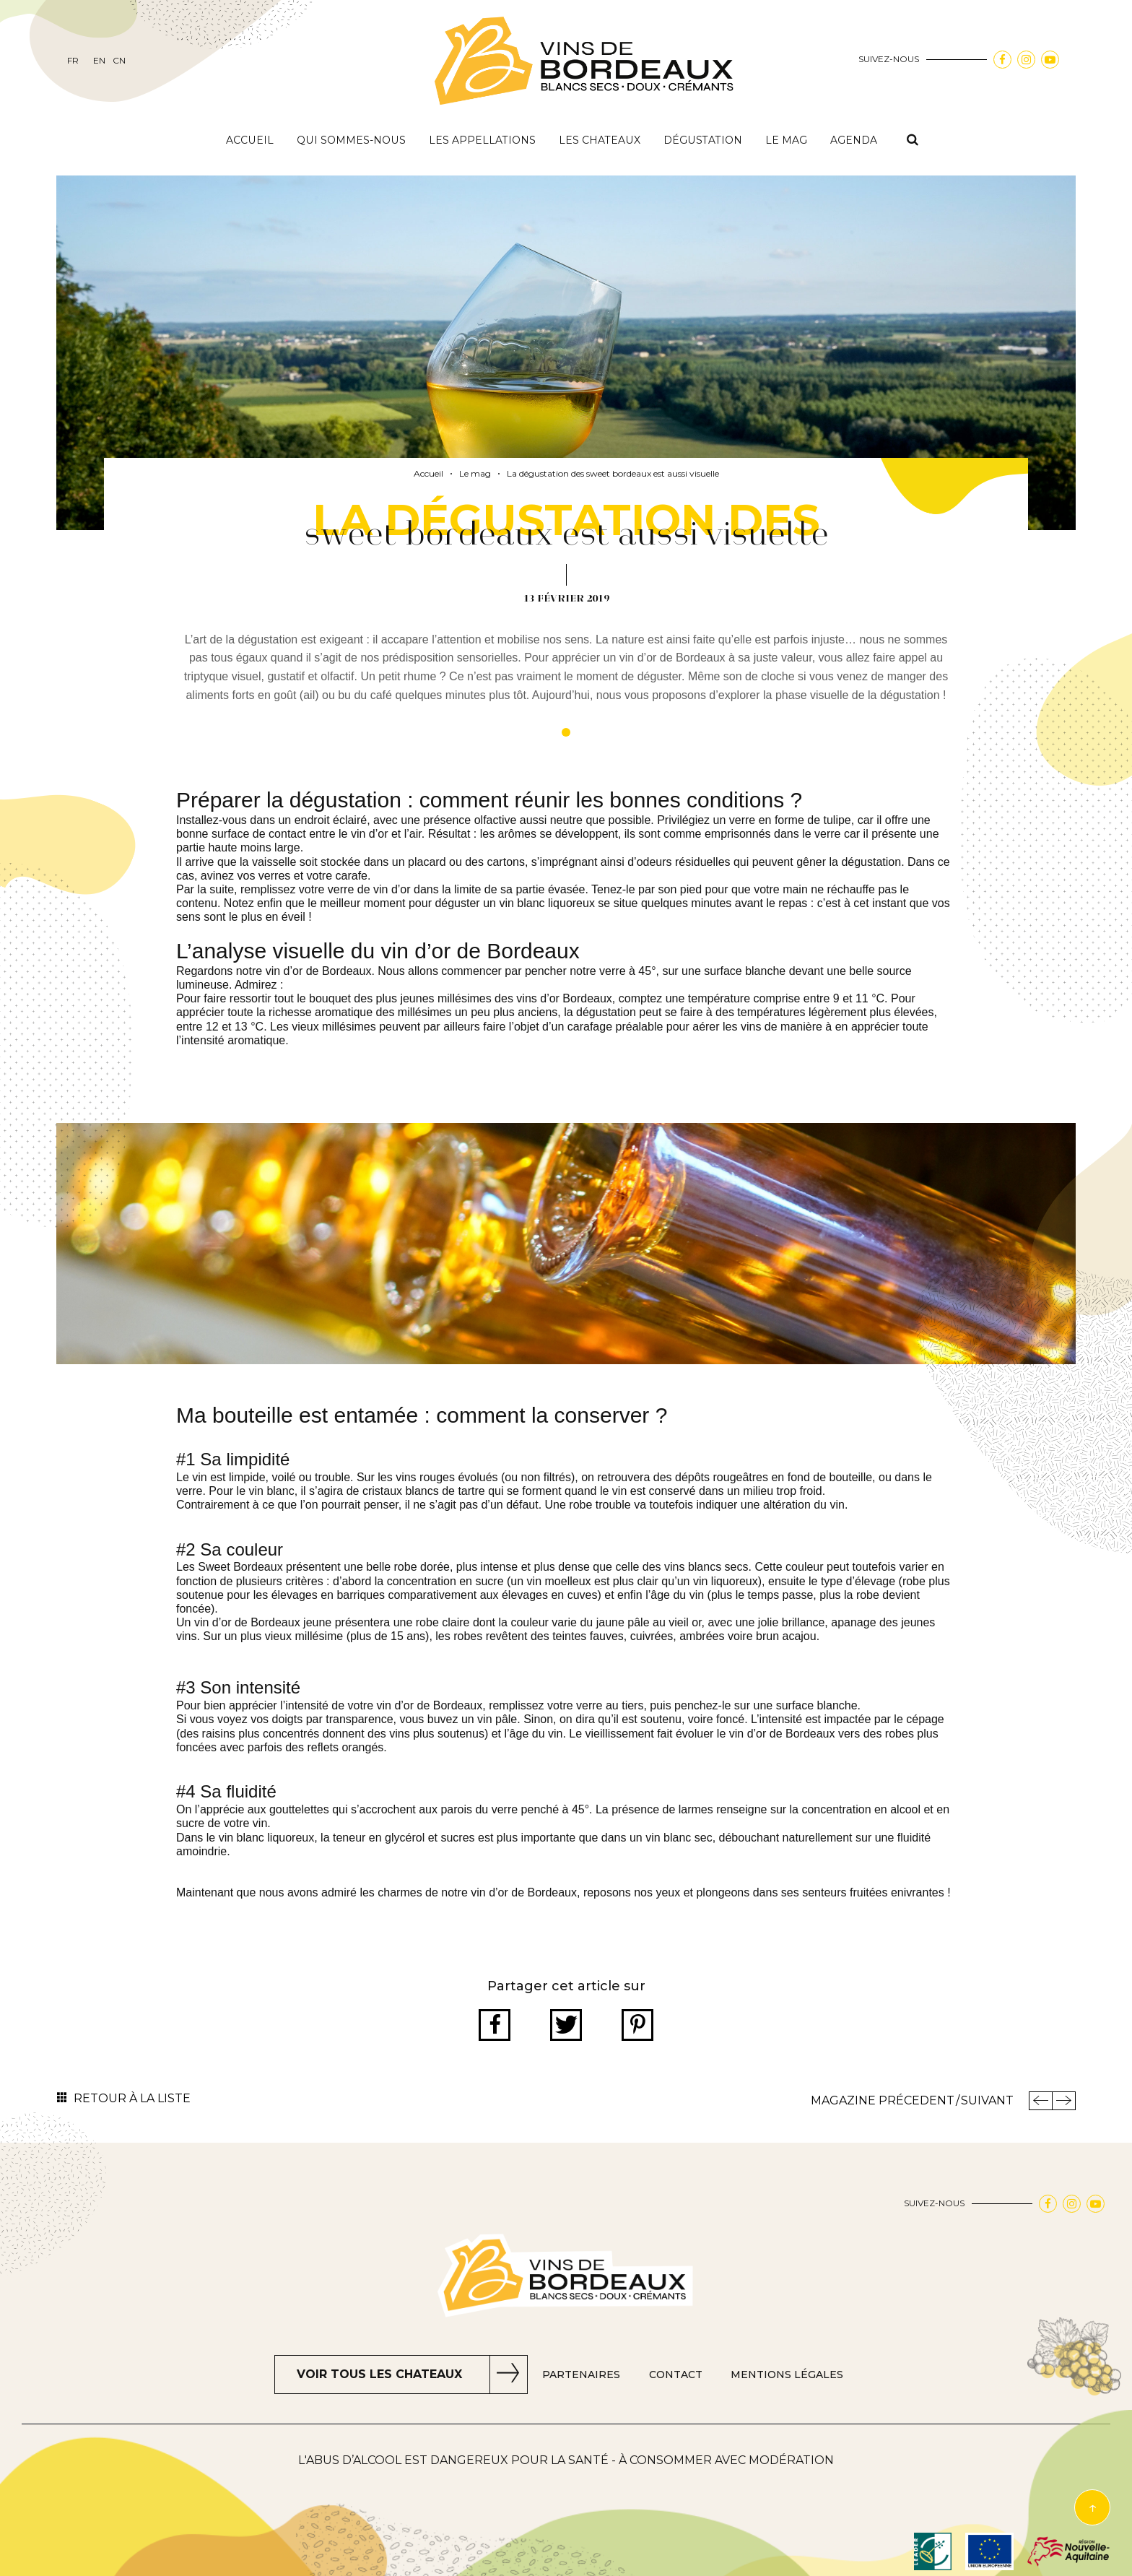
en (99, 61)
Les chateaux (599, 140)
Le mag (786, 140)
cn (119, 61)
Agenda (853, 140)
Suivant (987, 2100)
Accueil (250, 140)
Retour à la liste (132, 2098)
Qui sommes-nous (351, 140)
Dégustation (702, 140)
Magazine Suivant (1064, 2100)
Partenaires (581, 2375)
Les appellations (482, 140)
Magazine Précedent (882, 2100)
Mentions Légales (787, 2375)
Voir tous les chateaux (379, 2374)
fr (73, 61)
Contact (675, 2375)
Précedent (1040, 2100)
